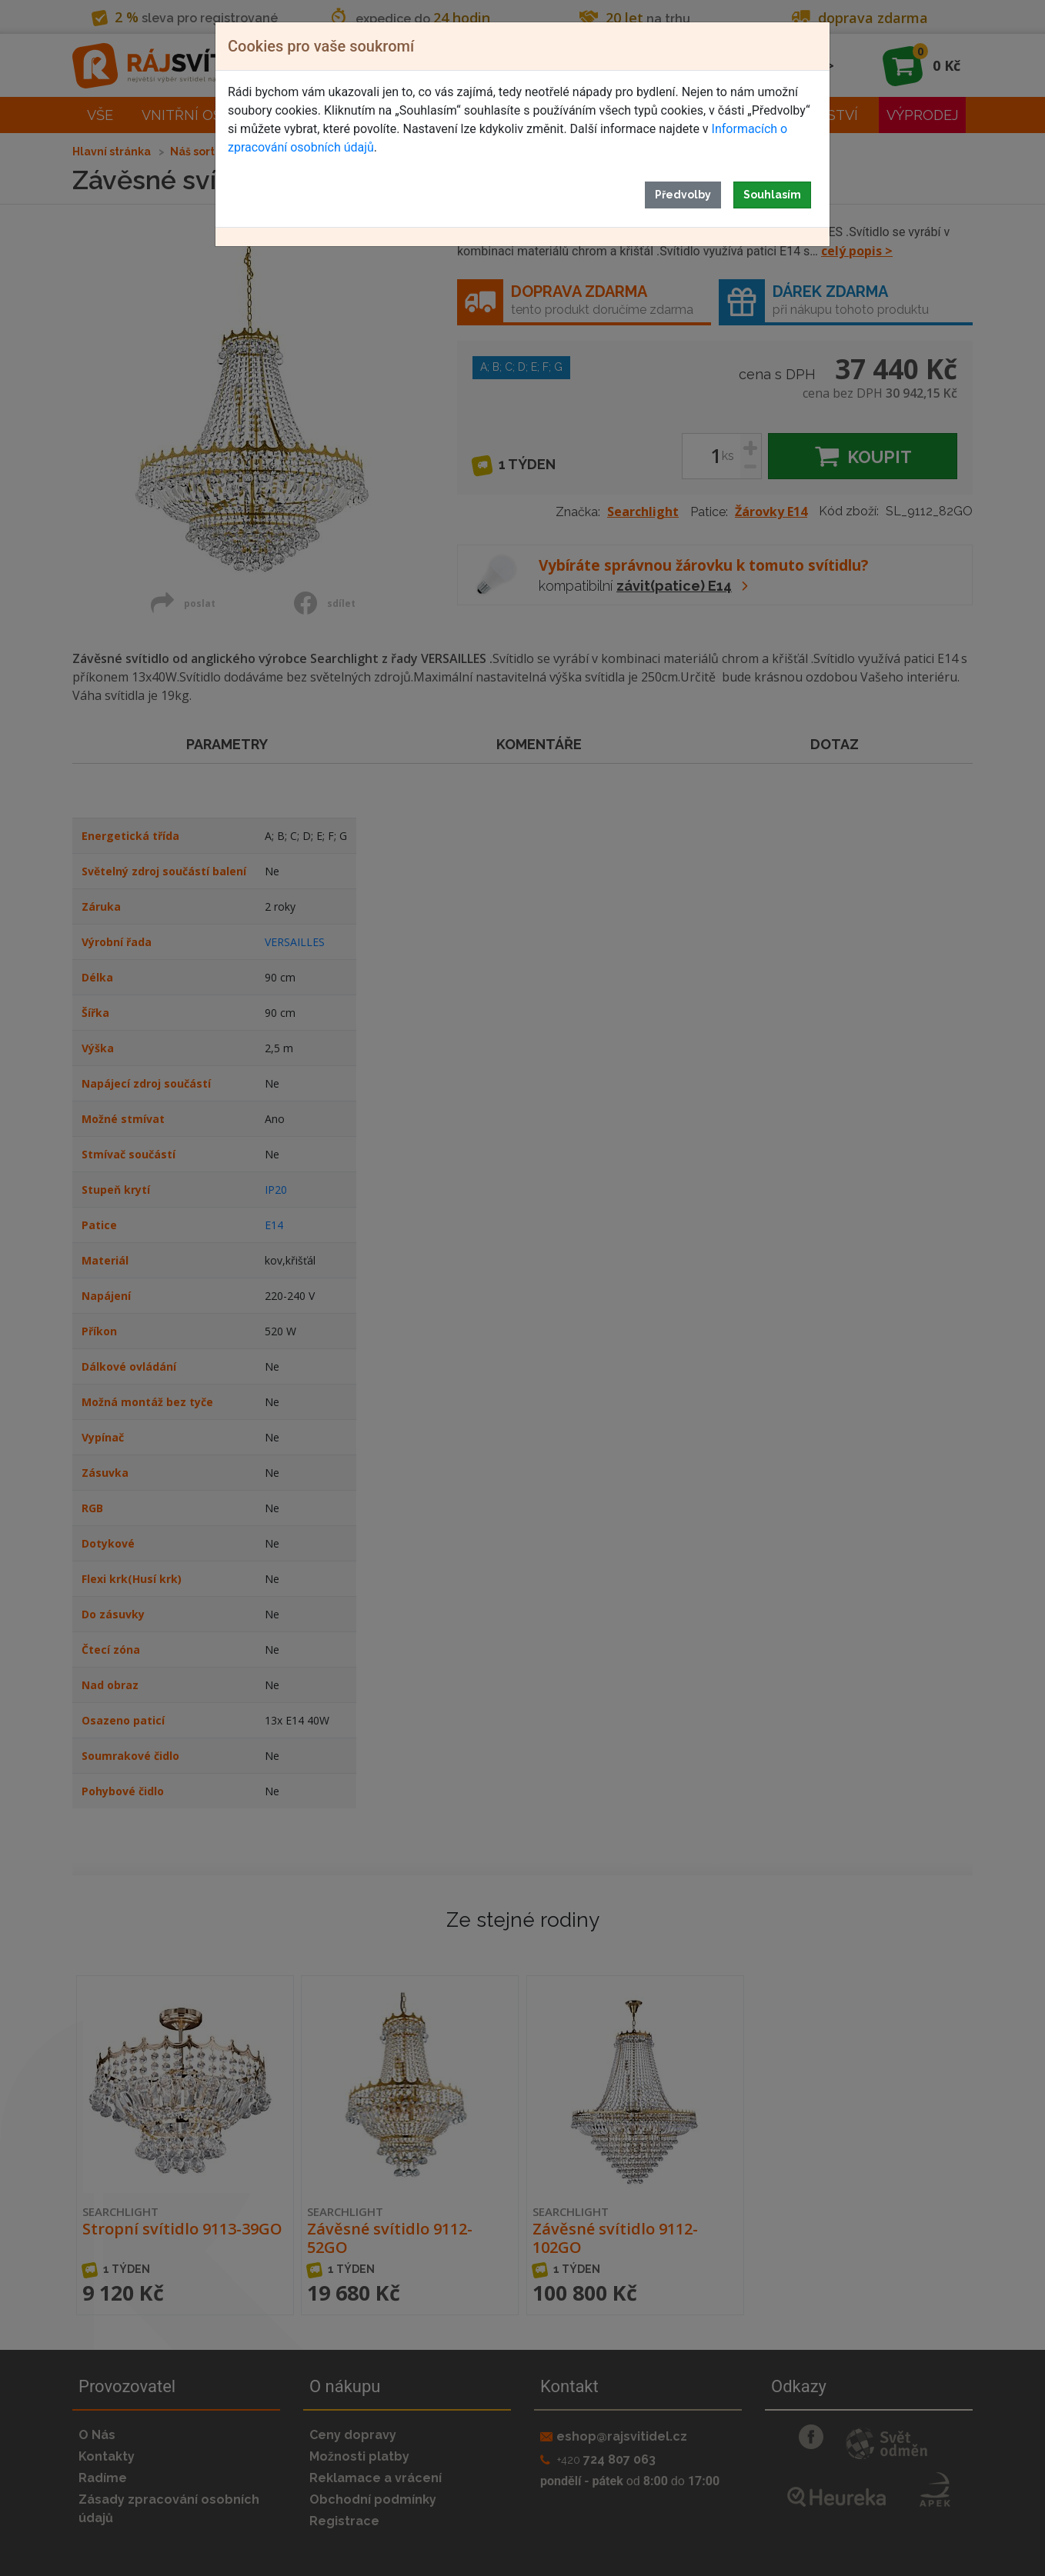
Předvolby (683, 194)
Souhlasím (772, 194)
